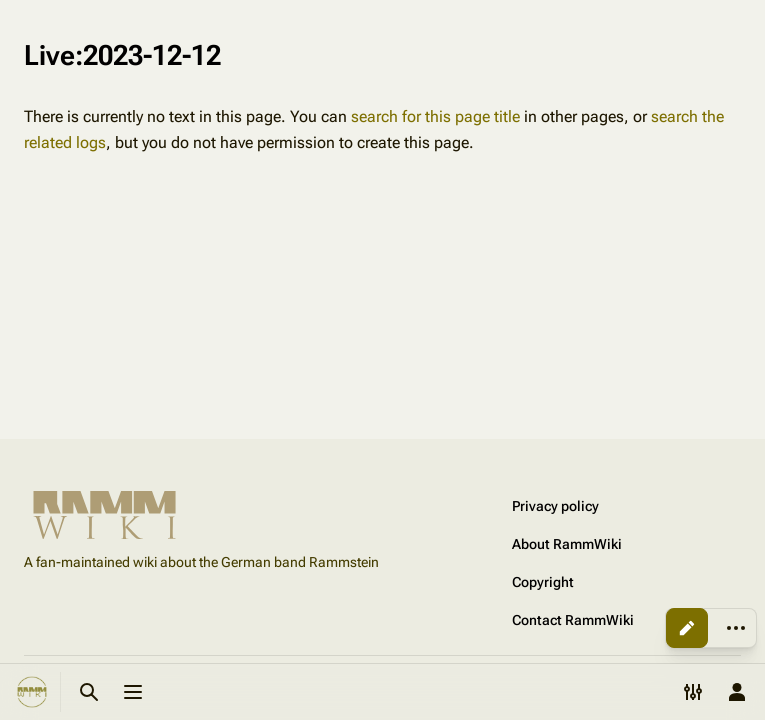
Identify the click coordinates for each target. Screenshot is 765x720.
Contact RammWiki (573, 620)
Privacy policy (555, 506)
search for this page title (435, 116)
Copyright (543, 582)
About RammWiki (567, 544)
